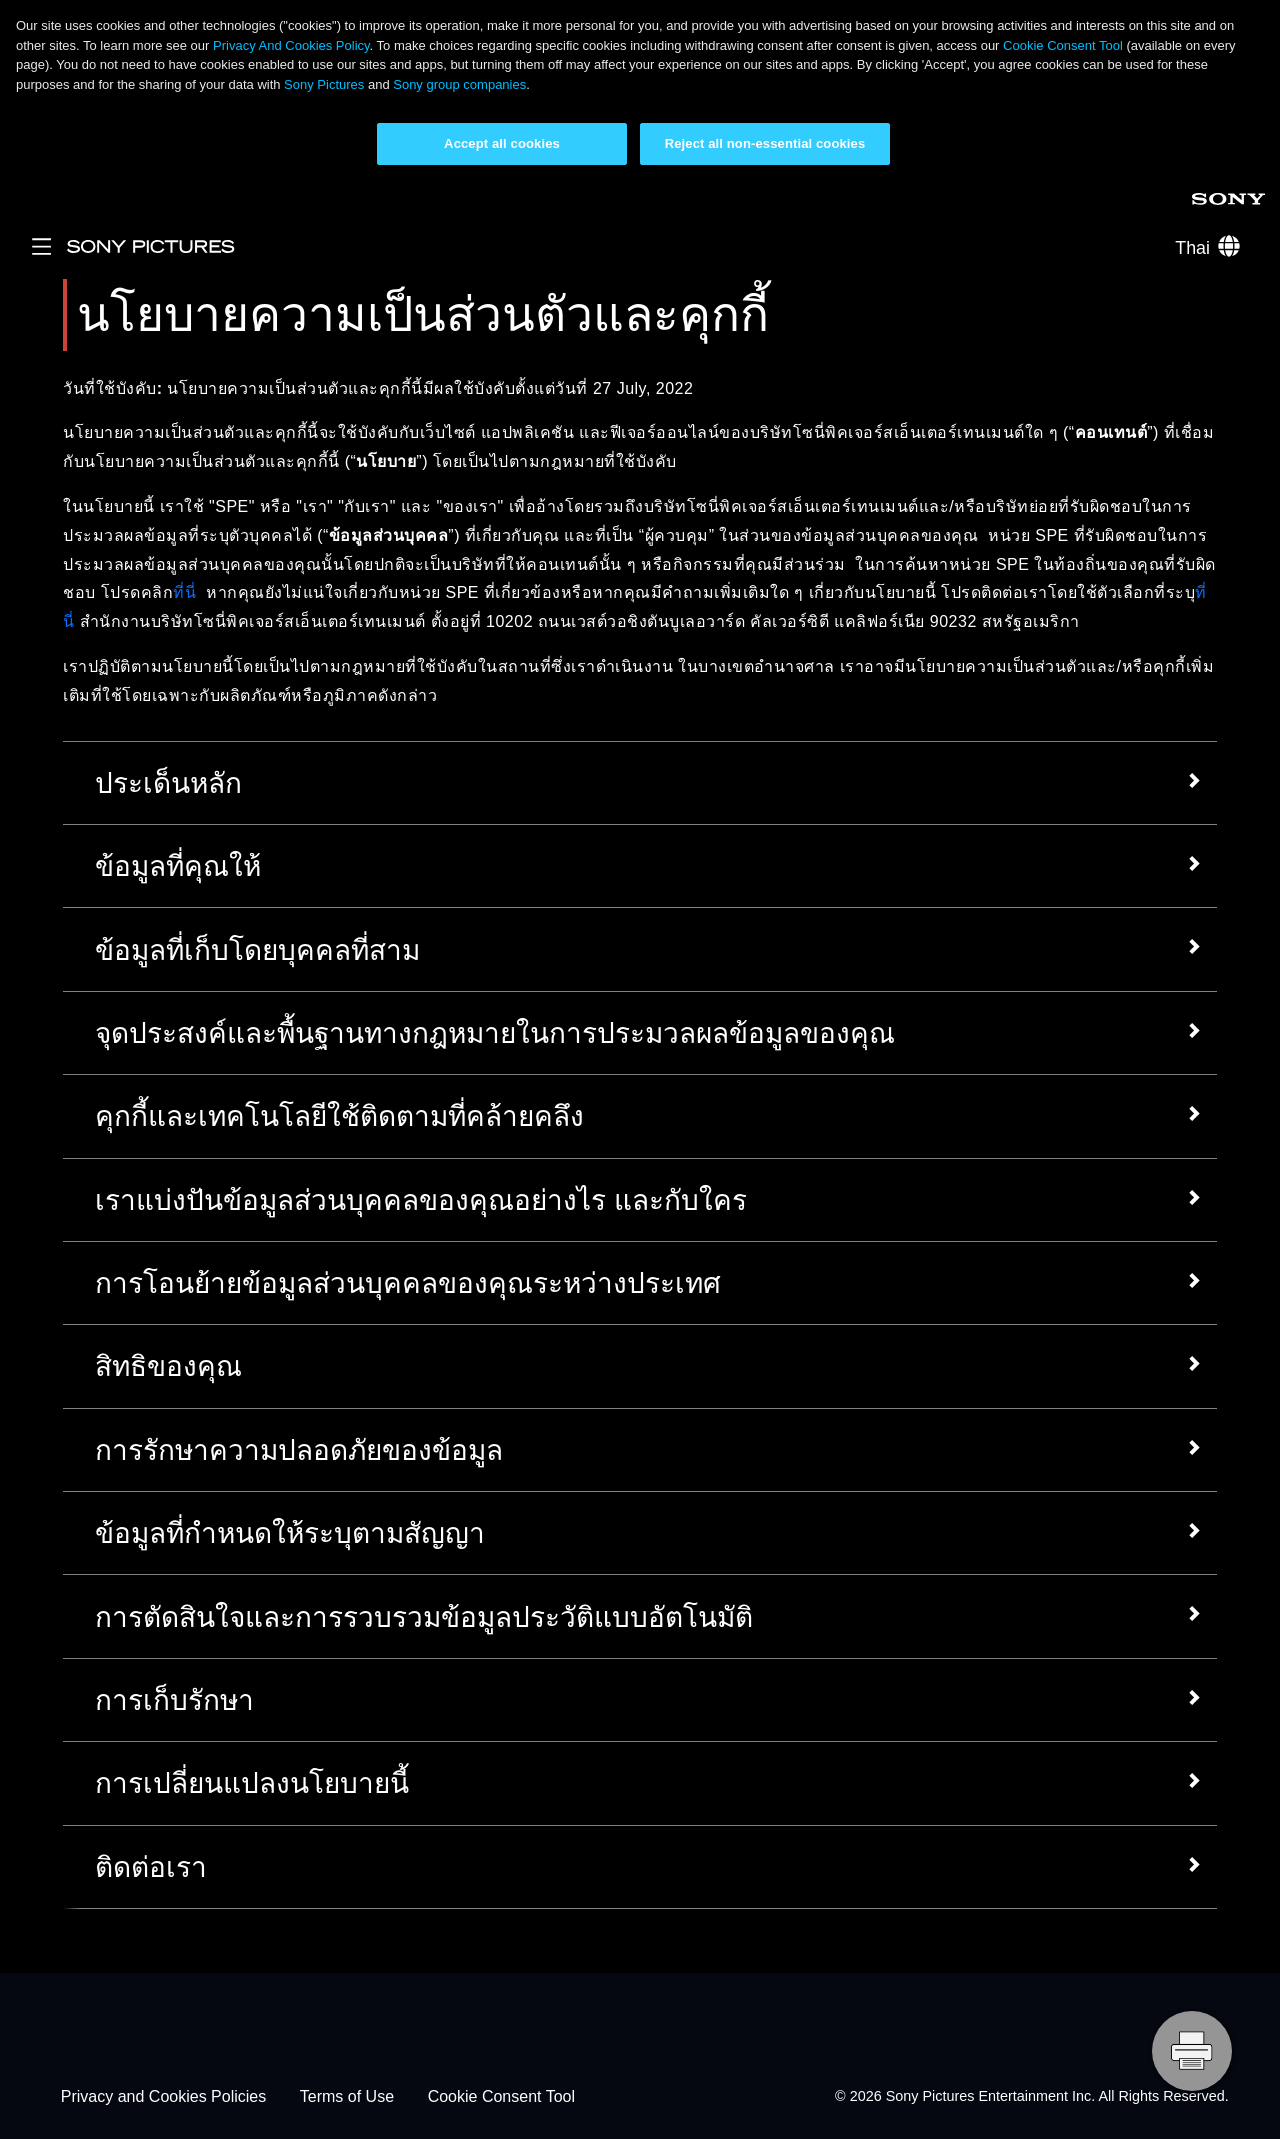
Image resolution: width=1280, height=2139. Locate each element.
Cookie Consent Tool (1063, 45)
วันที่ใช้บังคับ (110, 388)
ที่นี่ (184, 592)
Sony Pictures (324, 84)
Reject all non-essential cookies (765, 143)
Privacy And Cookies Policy (291, 45)
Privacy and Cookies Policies (163, 2096)
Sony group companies (459, 84)
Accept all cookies (502, 143)
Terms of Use (347, 2096)
